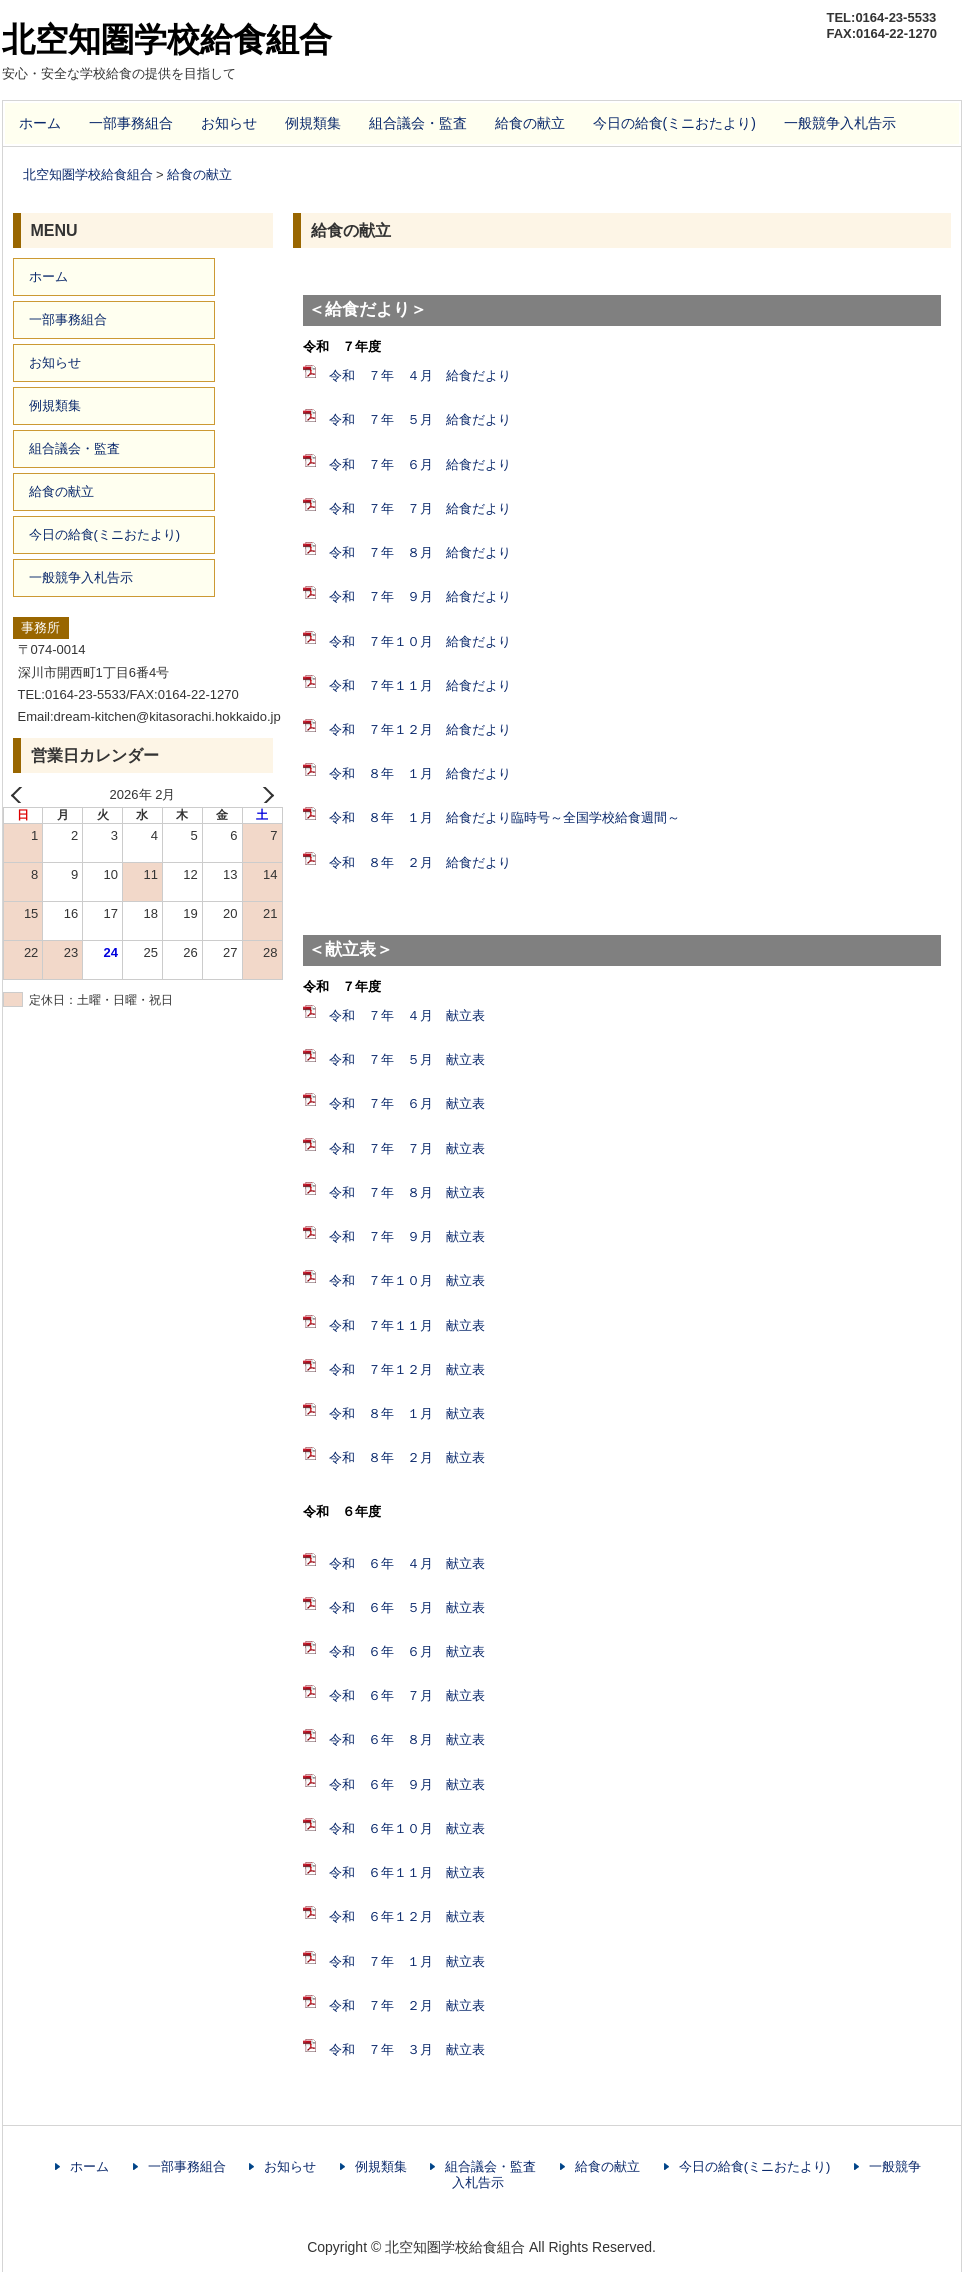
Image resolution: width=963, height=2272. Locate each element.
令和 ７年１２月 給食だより (420, 729)
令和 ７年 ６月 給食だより (420, 464)
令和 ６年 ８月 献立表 (407, 1739)
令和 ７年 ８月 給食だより (420, 552)
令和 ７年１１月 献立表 (407, 1325)
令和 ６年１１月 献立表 (407, 1872)
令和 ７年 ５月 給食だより (420, 419)
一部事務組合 (131, 123)
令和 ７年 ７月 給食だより (420, 508)
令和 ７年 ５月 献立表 (407, 1059)
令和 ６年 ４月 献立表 (407, 1563)
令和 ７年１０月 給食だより (420, 641)
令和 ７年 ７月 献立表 (407, 1148)
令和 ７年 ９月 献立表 (407, 1236)
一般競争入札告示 (840, 123)
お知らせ (229, 123)
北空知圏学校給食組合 (167, 39)
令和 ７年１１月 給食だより (420, 685)
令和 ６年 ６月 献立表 (407, 1651)
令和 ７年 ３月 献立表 (407, 2049)
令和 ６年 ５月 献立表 (407, 1607)
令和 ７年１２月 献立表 (407, 1369)
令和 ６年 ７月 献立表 (407, 1695)
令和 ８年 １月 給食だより (420, 773)
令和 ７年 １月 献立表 (407, 1961)
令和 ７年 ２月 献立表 (407, 2005)
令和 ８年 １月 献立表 (407, 1413)
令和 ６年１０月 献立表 (407, 1828)
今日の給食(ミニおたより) (674, 123)
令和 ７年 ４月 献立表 (407, 1015)
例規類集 (313, 123)
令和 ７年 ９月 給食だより (420, 596)
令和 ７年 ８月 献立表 (407, 1192)
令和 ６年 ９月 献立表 (407, 1784)
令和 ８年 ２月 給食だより (420, 862)
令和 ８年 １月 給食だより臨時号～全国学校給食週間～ (504, 817)
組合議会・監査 (418, 123)
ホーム (40, 123)
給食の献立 (530, 123)
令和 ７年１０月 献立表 (407, 1280)
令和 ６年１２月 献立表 (407, 1916)
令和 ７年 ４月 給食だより (420, 375)
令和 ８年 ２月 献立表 (407, 1457)
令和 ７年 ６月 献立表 (407, 1103)
